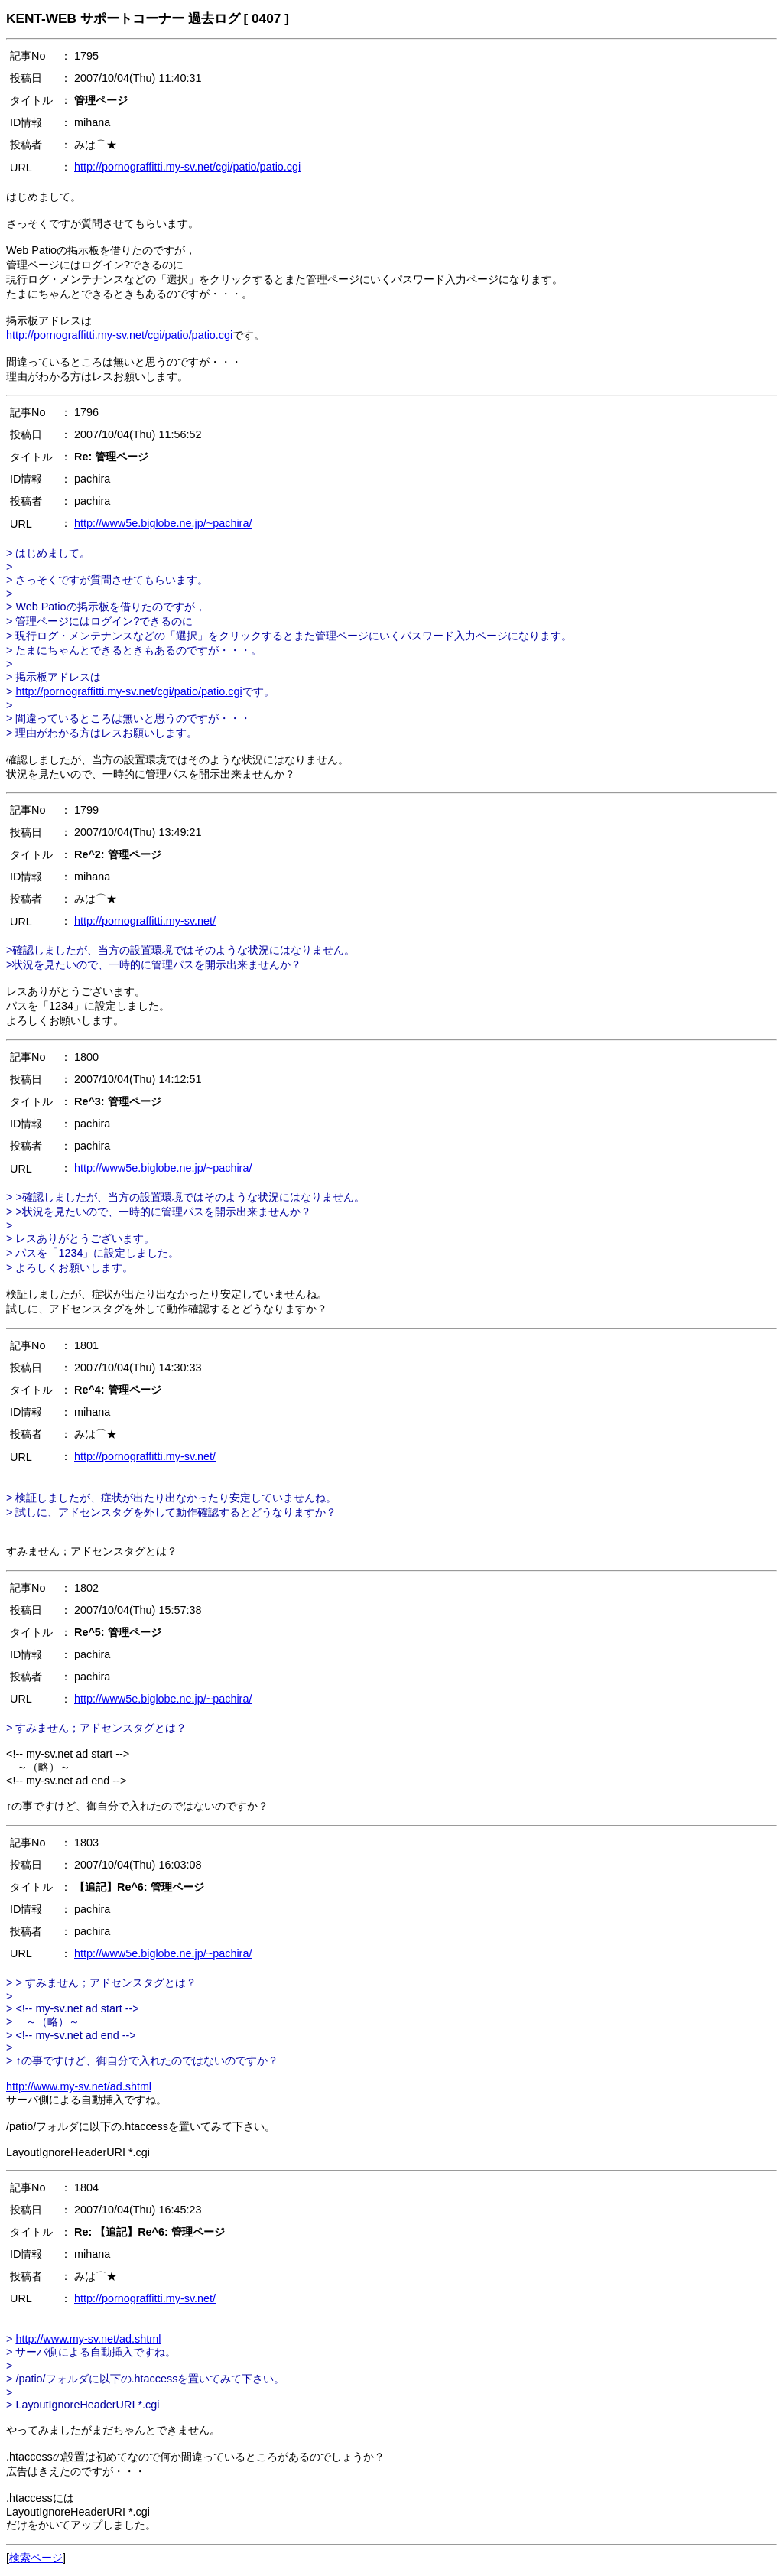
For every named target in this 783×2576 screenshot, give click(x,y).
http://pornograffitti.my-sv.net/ (145, 921)
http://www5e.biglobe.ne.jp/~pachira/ (163, 523)
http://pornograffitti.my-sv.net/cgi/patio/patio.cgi (187, 167)
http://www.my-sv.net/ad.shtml (78, 2086)
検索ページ (36, 2558)
